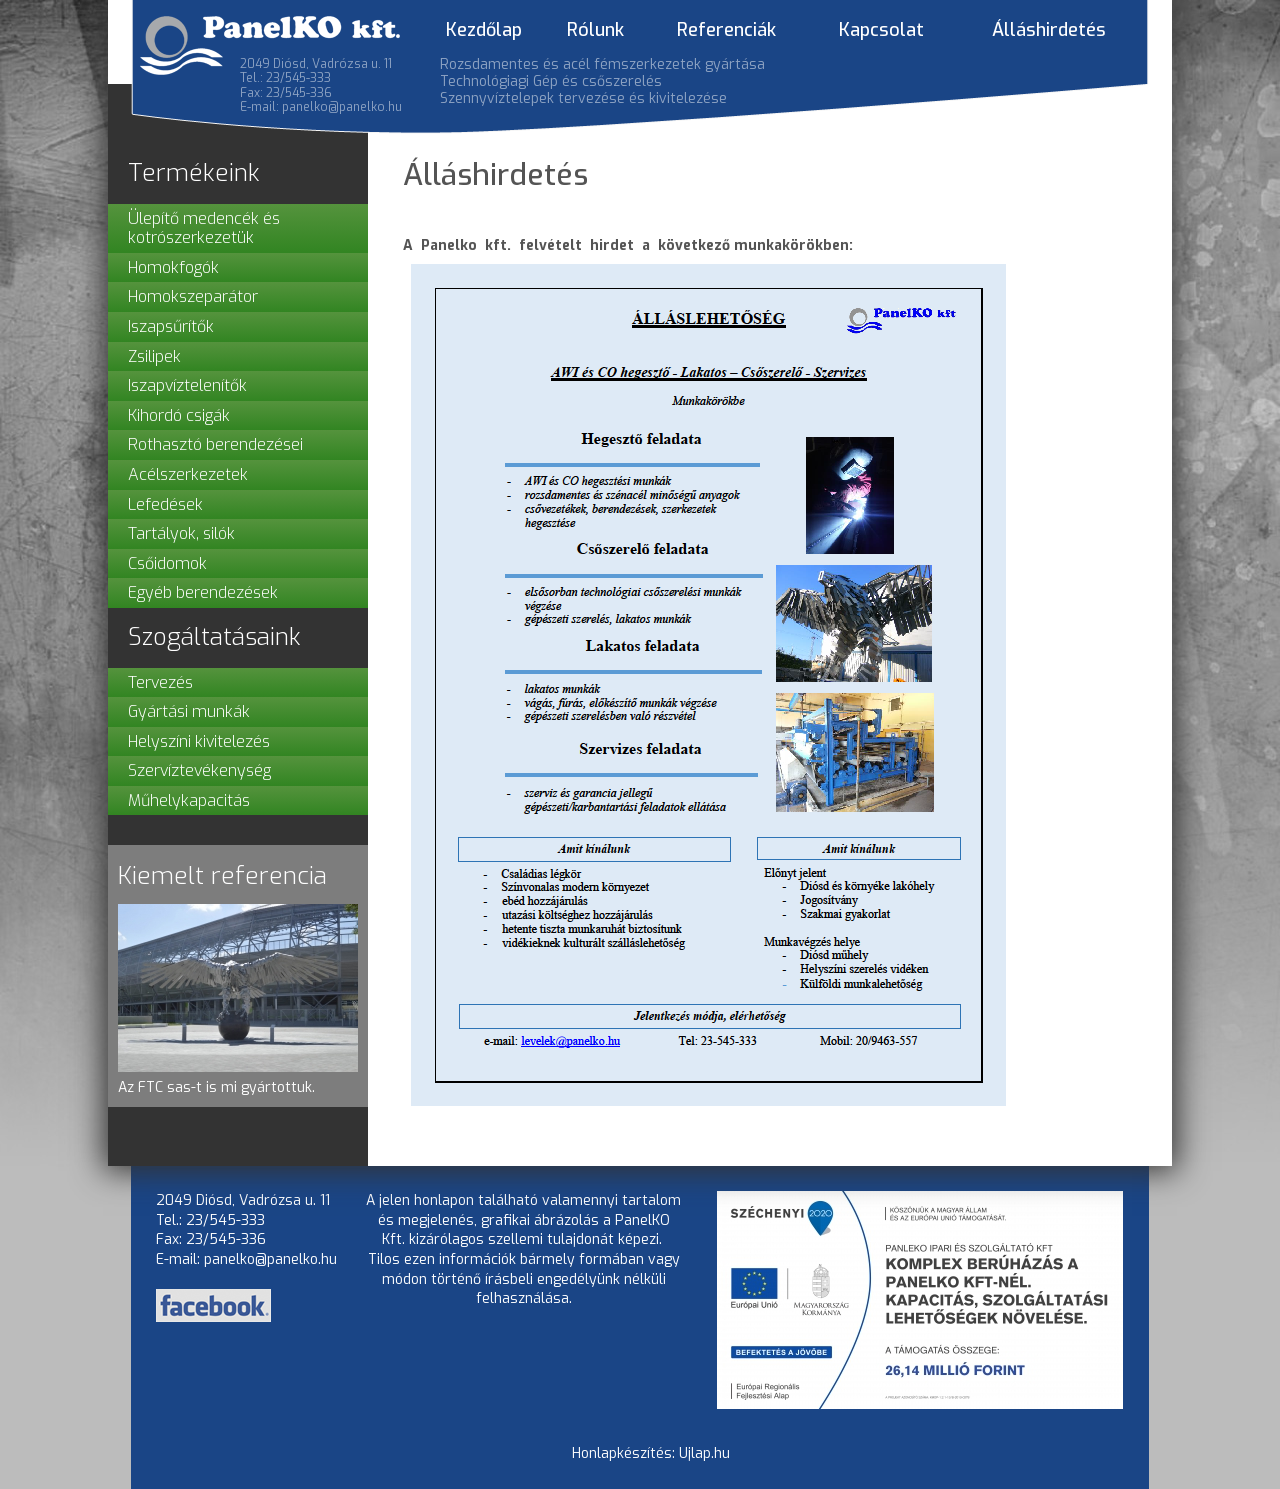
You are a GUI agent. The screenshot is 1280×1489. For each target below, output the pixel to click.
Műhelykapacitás (189, 800)
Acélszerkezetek (188, 474)
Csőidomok (167, 563)
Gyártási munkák (189, 711)
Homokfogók (173, 267)
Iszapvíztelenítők (187, 385)
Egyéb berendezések (203, 592)
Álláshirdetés (1049, 30)
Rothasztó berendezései (215, 444)
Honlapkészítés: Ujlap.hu (651, 1453)
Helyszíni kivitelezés (199, 741)
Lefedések (165, 504)
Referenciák (726, 30)
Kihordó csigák (179, 415)
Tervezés (160, 682)
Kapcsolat (881, 30)
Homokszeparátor (193, 296)
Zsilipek (154, 356)
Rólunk (595, 30)
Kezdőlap (484, 30)
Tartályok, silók (181, 533)
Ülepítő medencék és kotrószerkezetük (204, 228)
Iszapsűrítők (171, 326)
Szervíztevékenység (199, 770)
